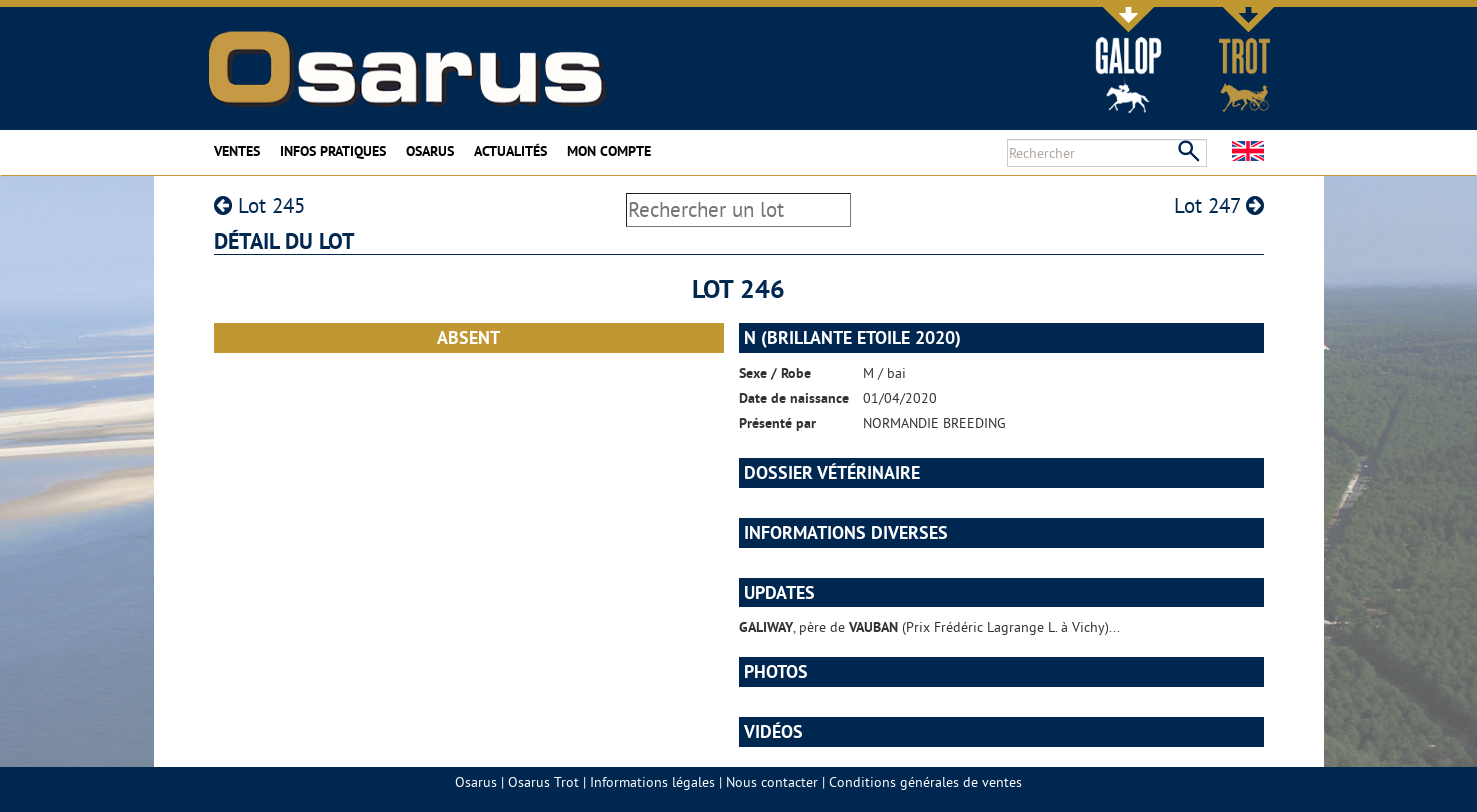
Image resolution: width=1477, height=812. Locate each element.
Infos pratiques (333, 151)
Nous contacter (772, 782)
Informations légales (652, 782)
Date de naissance (794, 398)
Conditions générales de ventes (925, 782)
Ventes (237, 151)
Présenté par (777, 423)
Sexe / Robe (775, 373)
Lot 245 (259, 205)
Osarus (430, 151)
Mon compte (609, 151)
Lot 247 (1219, 205)
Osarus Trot (543, 782)
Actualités (510, 151)
